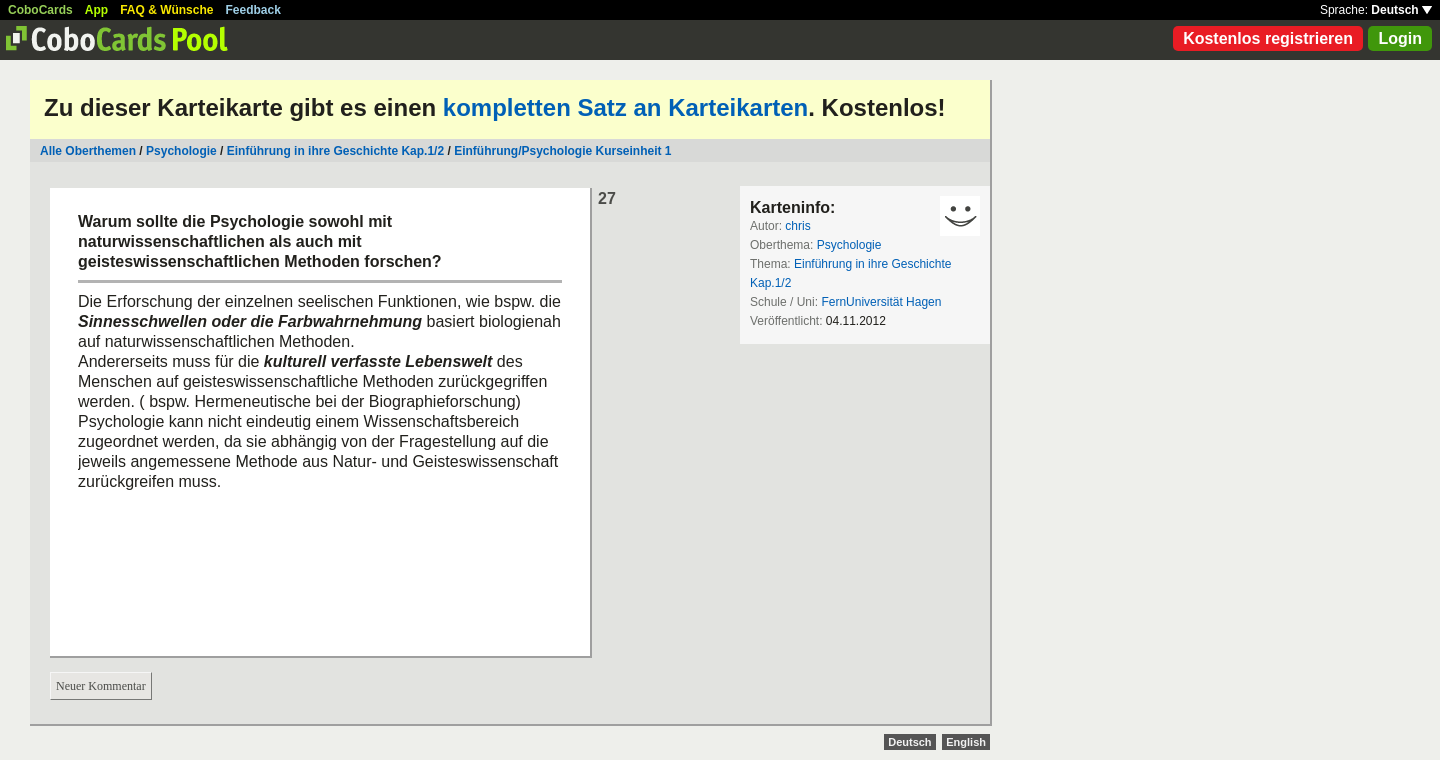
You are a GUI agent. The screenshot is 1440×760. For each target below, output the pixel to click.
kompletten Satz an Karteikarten (625, 107)
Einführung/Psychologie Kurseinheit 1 (562, 151)
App (96, 10)
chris (797, 226)
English (966, 742)
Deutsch (1401, 10)
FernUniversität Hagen (881, 302)
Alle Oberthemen (88, 151)
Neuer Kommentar (101, 686)
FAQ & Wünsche (166, 10)
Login (1400, 38)
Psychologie (181, 151)
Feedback (253, 10)
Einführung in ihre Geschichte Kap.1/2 (335, 151)
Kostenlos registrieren (1268, 38)
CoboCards (40, 10)
